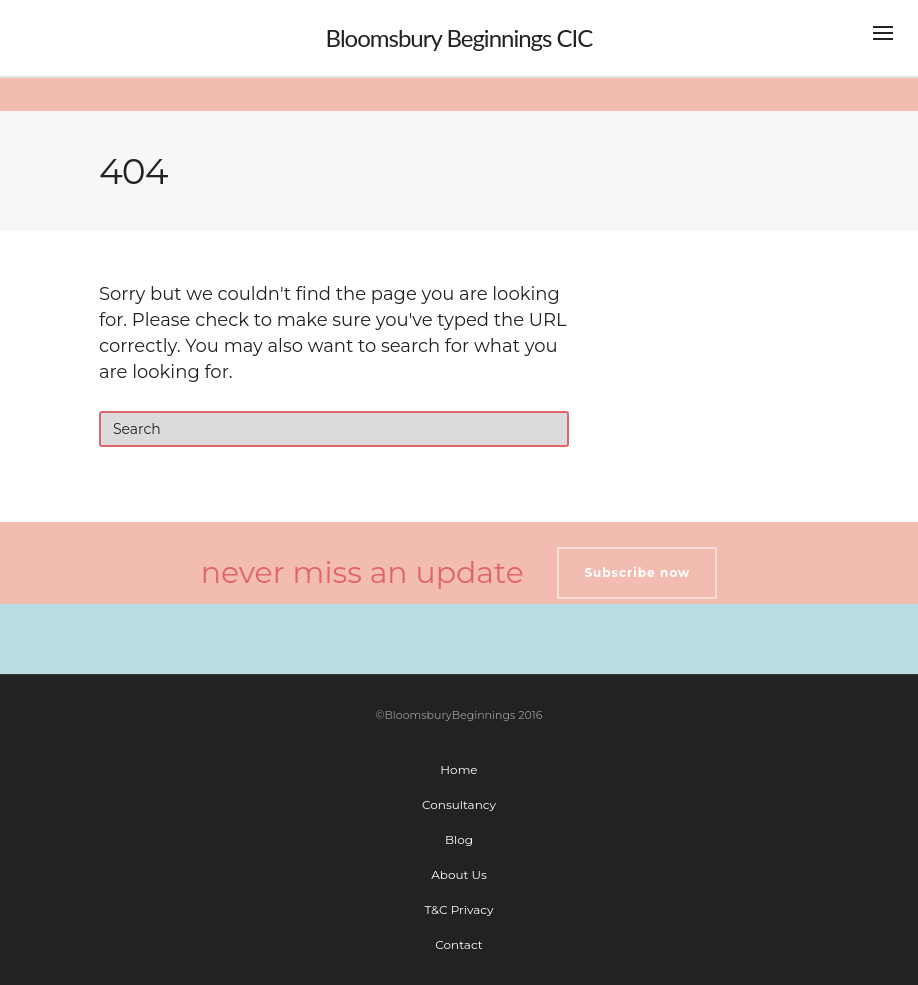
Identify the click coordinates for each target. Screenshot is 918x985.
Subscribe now (637, 572)
